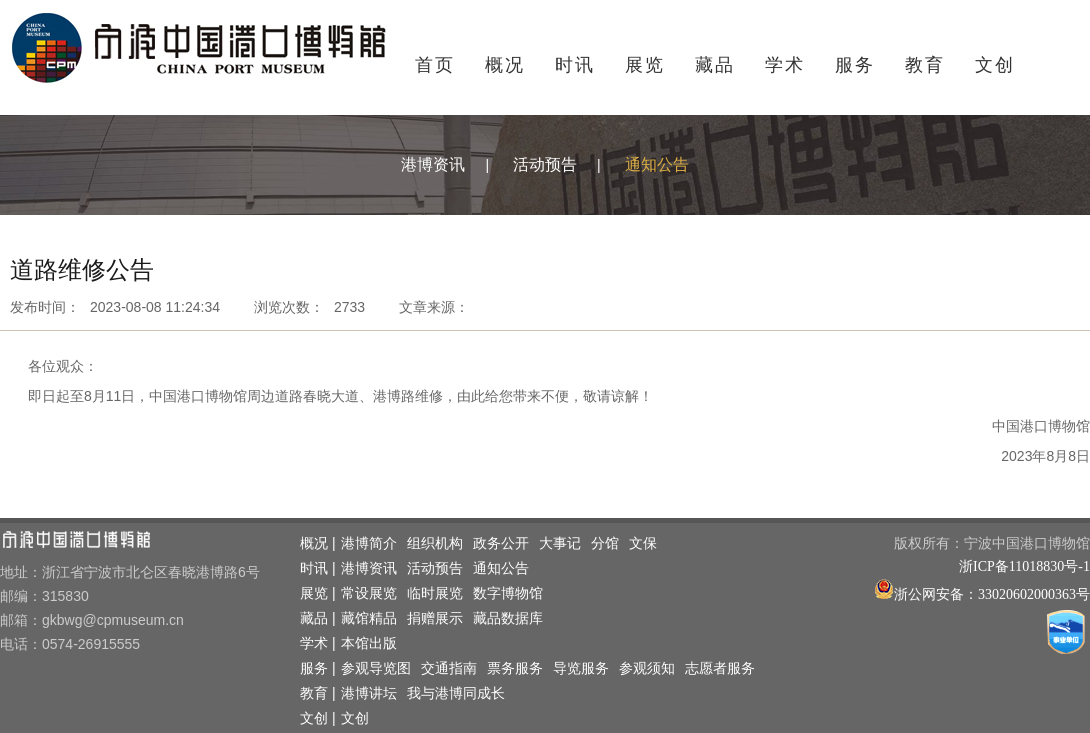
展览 (645, 65)
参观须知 (647, 668)
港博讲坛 (369, 693)
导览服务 (581, 668)
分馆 (605, 543)
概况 (505, 65)
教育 (925, 65)
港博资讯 (433, 164)
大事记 (560, 543)
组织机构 (435, 543)
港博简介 (369, 543)
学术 (785, 65)
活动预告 (545, 164)
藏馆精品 (369, 618)
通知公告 (657, 164)
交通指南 (449, 668)
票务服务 (515, 668)
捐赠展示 (435, 618)
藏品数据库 (508, 618)
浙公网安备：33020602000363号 (992, 594)
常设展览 (369, 593)
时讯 (575, 65)
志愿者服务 (720, 668)
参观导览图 (376, 668)
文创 (995, 65)
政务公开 (501, 543)
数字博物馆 (508, 593)
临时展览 (435, 593)
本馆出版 (369, 643)
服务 (855, 65)
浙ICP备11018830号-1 (1024, 566)
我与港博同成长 (456, 693)
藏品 (715, 65)
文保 (643, 543)
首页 (435, 65)
